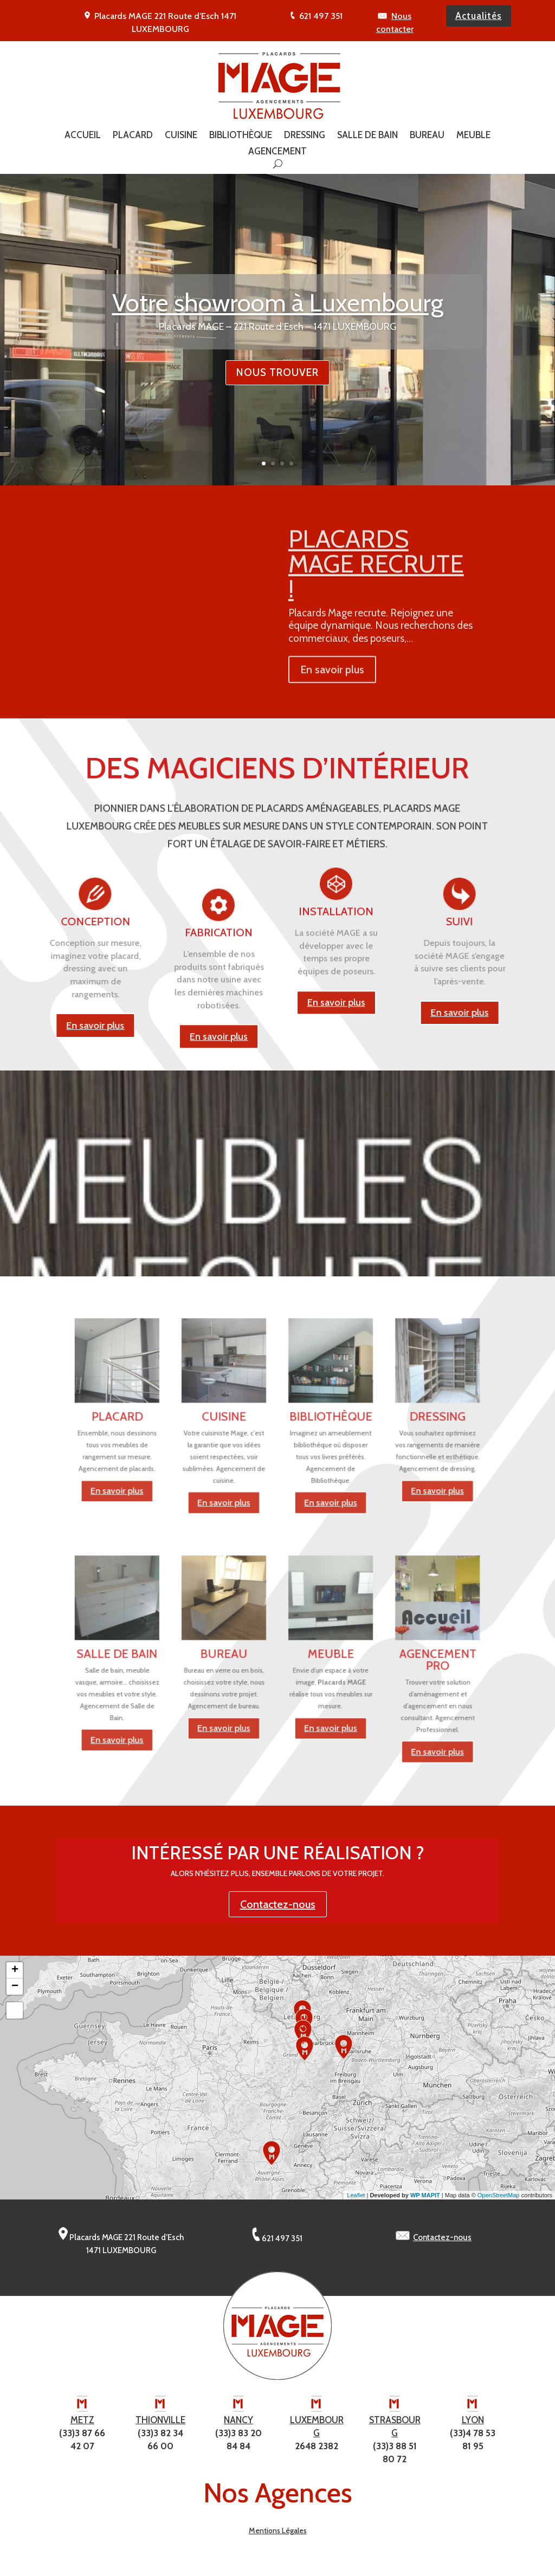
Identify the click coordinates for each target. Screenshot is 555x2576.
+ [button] (14, 1976)
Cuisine (181, 135)
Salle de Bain (367, 135)
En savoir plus (219, 1186)
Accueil (82, 135)
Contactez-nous (277, 1909)
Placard (133, 135)
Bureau (427, 135)
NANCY (238, 2425)
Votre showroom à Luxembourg (277, 330)
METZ (82, 2425)
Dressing (304, 135)
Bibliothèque (240, 135)
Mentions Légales (278, 2536)
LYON (473, 2425)
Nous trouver (277, 399)
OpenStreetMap (498, 2200)
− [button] (14, 1992)
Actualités (478, 15)
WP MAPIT (425, 2200)
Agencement (277, 152)
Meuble (473, 135)
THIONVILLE (160, 2425)
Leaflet (356, 2200)
